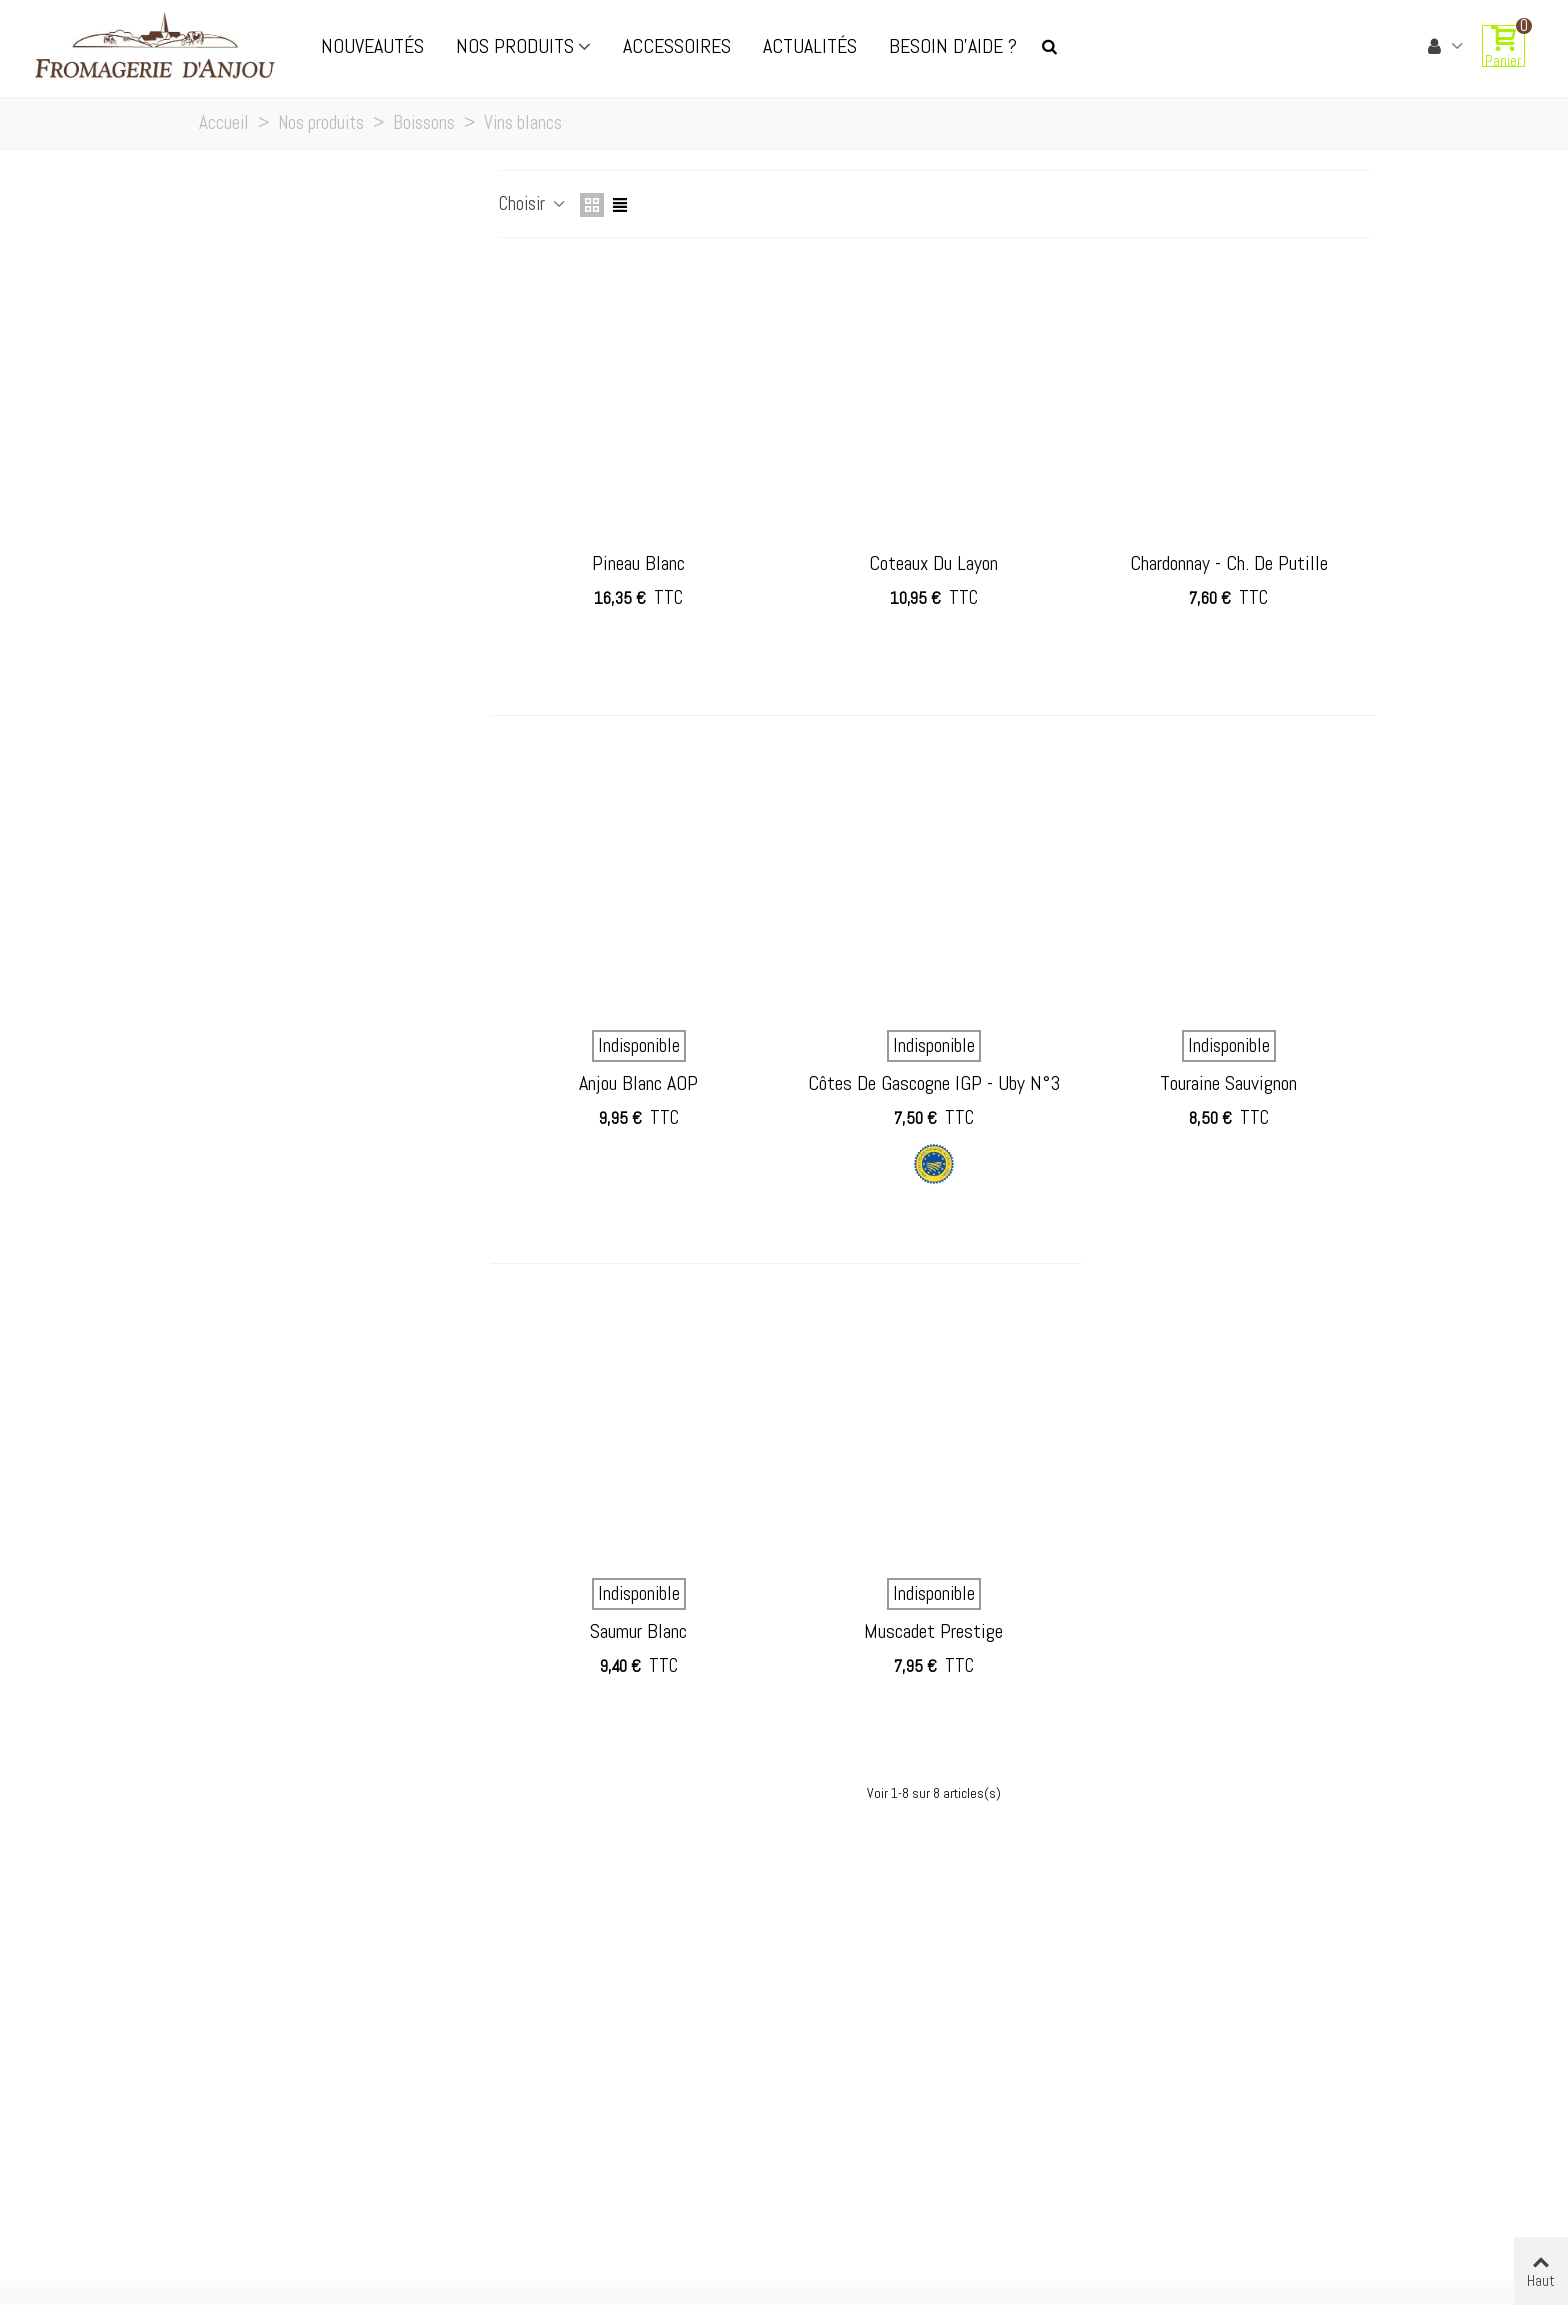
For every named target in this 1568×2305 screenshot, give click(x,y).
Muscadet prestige (933, 1631)
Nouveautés (372, 46)
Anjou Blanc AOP (638, 1083)
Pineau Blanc (638, 563)
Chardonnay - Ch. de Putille (1229, 563)
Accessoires (677, 46)
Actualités (810, 46)
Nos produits (515, 46)
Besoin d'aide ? (953, 46)
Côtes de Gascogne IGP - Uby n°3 (934, 1083)
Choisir (533, 203)
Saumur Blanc (638, 1631)
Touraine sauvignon (1228, 1083)
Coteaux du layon (933, 563)
